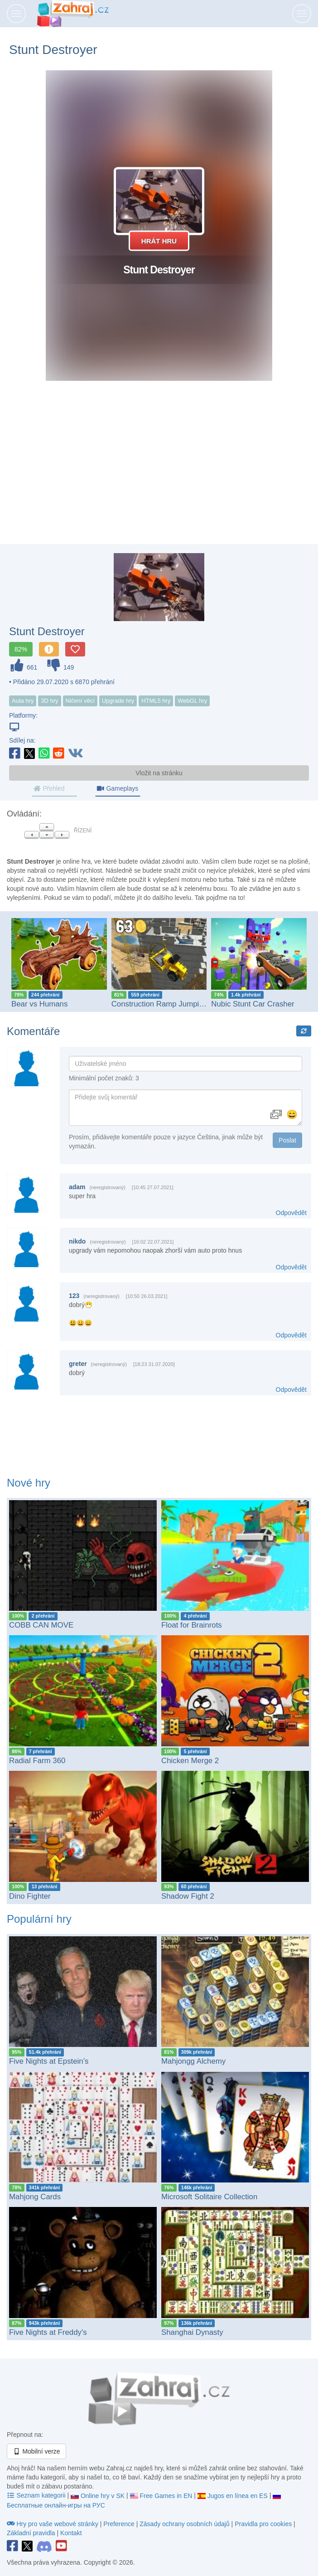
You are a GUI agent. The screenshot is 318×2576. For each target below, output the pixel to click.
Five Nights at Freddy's (48, 2332)
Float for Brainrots (191, 1625)
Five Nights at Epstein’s (49, 2061)
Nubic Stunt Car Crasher (252, 1004)
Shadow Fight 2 (187, 1896)
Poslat (287, 1140)
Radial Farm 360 (37, 1760)
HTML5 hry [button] (155, 700)
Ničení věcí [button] (80, 700)
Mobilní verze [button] (36, 2451)
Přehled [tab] (49, 788)
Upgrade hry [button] (118, 700)
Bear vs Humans (39, 1004)
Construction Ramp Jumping (159, 1004)
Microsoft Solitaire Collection (209, 2196)
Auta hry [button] (23, 700)
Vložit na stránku (159, 773)
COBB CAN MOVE (41, 1625)
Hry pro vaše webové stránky (53, 2523)
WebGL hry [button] (192, 700)
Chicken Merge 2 (190, 1760)
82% (20, 649)
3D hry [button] (49, 700)
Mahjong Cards (35, 2196)
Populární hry (39, 1919)
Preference (119, 2523)
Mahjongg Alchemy (193, 2061)
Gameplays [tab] (117, 788)
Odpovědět (291, 1212)
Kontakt (71, 2533)
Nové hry (28, 1483)
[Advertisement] (159, 471)
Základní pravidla (31, 2533)
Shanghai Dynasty (192, 2332)
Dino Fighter (30, 1896)
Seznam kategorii (37, 2495)
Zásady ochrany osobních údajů (184, 2523)
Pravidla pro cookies (263, 2523)
